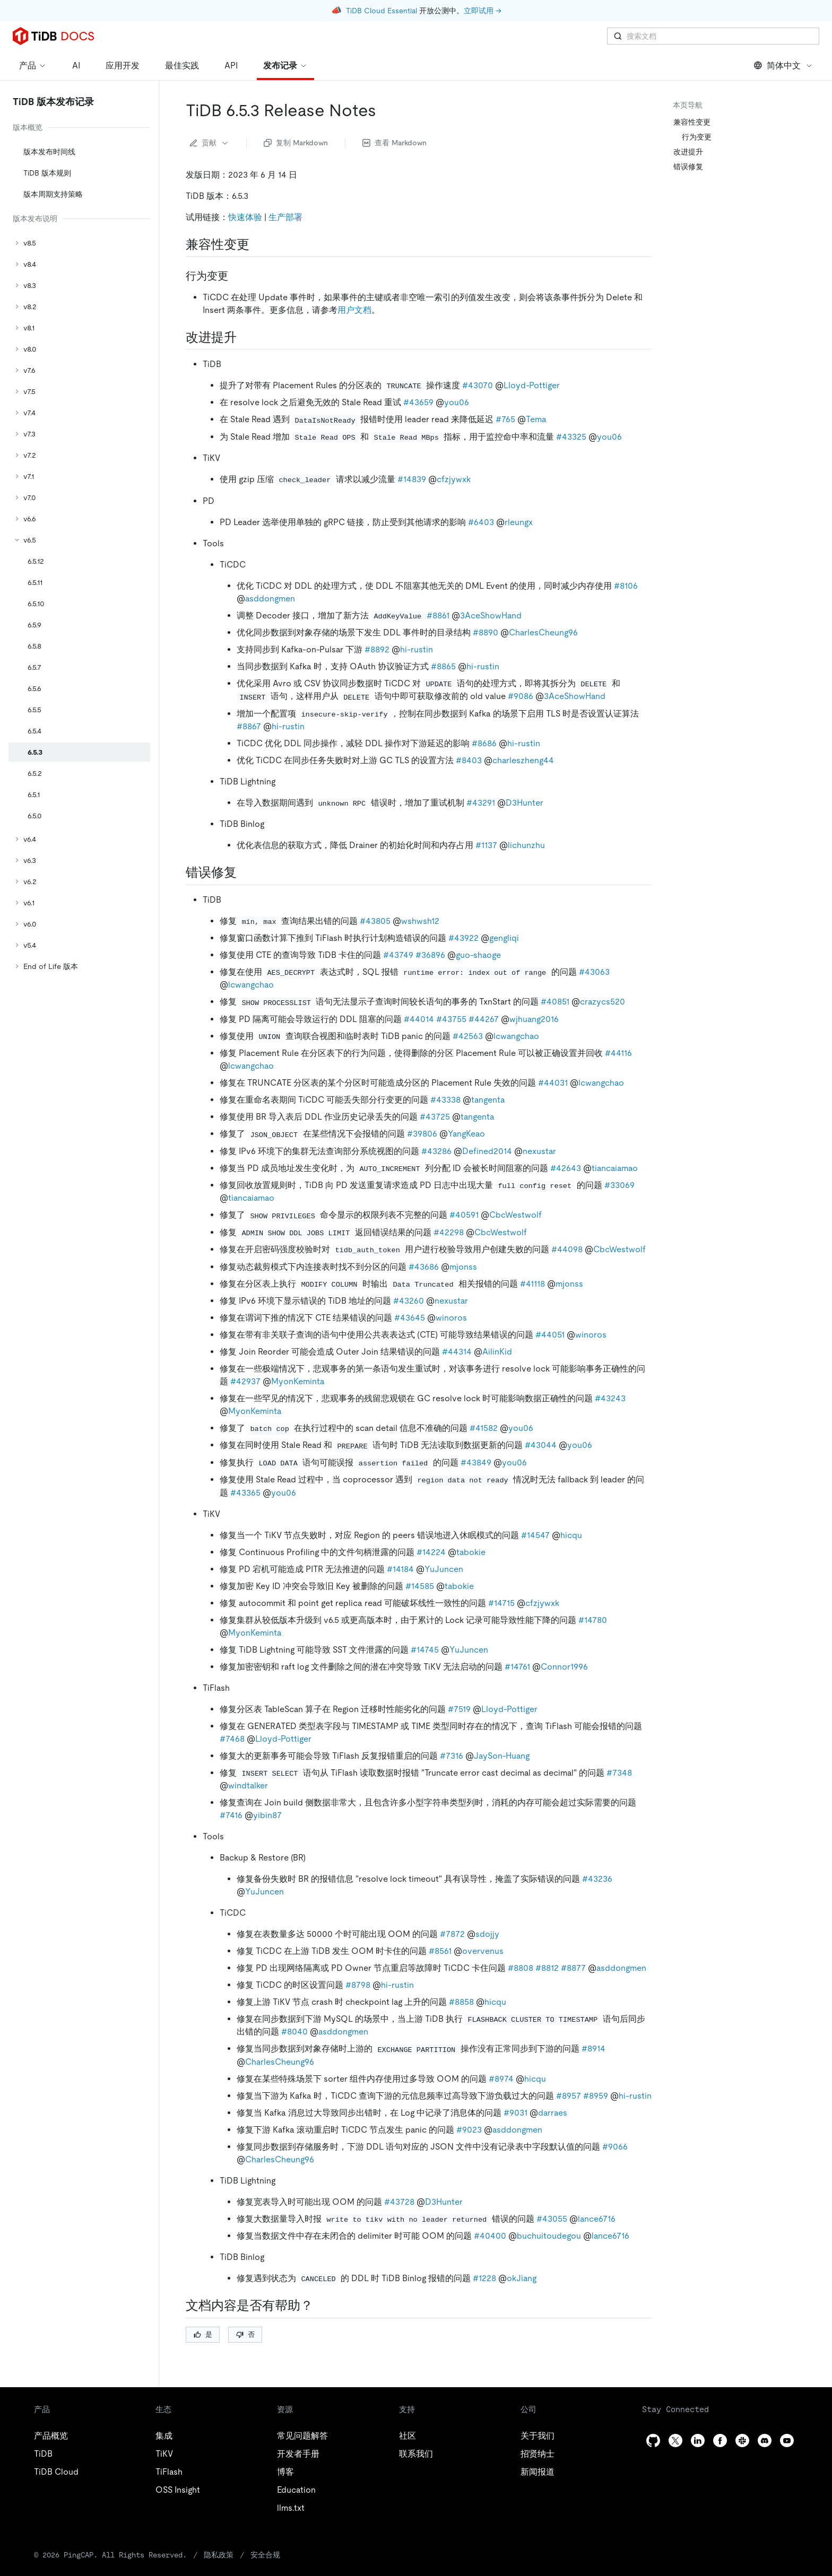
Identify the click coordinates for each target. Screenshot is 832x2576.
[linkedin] (698, 2440)
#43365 (245, 1493)
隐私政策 (218, 2555)
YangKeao (466, 1134)
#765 (505, 419)
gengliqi (504, 938)
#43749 (398, 955)
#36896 (430, 955)
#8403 (469, 760)
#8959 (595, 2096)
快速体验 (245, 217)
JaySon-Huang (502, 1756)
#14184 (400, 1569)
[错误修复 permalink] (245, 872)
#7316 (451, 1756)
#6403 (481, 522)
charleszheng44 (523, 760)
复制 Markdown (296, 142)
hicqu (571, 1535)
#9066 (615, 2147)
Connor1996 (564, 1667)
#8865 (443, 666)
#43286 (436, 1151)
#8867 (249, 726)
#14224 (431, 1552)
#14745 (425, 1650)
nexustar (539, 1151)
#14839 (411, 479)
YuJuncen (443, 1569)
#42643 (565, 1168)
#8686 (484, 743)
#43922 (463, 938)
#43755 (451, 1019)
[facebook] (720, 2440)
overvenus (483, 1951)
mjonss (463, 1267)
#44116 (618, 1053)
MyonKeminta (298, 1381)
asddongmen (270, 598)
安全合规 (265, 2555)
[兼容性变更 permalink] (258, 244)
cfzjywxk (454, 479)
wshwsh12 (420, 921)
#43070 (477, 385)
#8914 (593, 2049)
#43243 (610, 1398)
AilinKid (497, 1352)
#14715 (501, 1603)
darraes (552, 2113)
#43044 (541, 1445)
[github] (653, 2440)
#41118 (532, 1284)
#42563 (468, 1036)
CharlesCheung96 (543, 632)
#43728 (399, 2202)
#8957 (568, 2096)
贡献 (209, 142)
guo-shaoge (478, 955)
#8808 (520, 1968)
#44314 (457, 1352)
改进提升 (688, 151)
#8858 (461, 2002)
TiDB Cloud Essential (381, 10)
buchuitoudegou (549, 2236)
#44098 (567, 1249)
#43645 (409, 1318)
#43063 (594, 972)
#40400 (490, 2236)
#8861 (438, 615)
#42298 (449, 1232)
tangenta (488, 1100)
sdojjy (487, 1934)
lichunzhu (526, 845)
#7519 (459, 1709)
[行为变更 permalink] (236, 275)
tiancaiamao (615, 1168)
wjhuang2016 (534, 1019)
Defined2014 (487, 1151)
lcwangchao (251, 985)
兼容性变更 (691, 122)
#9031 (515, 2113)
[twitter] (675, 2440)
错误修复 (688, 166)
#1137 (486, 845)
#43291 (480, 803)
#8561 (440, 1951)
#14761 (517, 1667)
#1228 (484, 2278)
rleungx (519, 522)
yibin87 (267, 1815)
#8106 (626, 586)
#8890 (485, 632)
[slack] (742, 2440)
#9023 (469, 2130)
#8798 (357, 1985)
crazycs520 (602, 1002)
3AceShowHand (491, 615)
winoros (451, 1318)
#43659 (418, 402)
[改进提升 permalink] (245, 337)
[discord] (764, 2440)
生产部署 (285, 217)
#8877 (573, 1968)
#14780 (592, 1620)
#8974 (501, 2079)
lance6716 (597, 2219)
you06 (456, 402)
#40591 (464, 1215)
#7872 (452, 1934)
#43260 (408, 1301)
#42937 (245, 1381)
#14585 (419, 1586)
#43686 (424, 1267)
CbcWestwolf (515, 1215)
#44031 (553, 1083)
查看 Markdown (394, 142)
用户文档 (354, 310)
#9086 (520, 696)
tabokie (471, 1552)
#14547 (535, 1535)
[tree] (79, 548)
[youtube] (787, 2440)
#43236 (597, 1879)
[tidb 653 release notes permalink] (384, 110)
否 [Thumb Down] (245, 2334)
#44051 (550, 1335)
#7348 (619, 1773)
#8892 (377, 649)
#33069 (619, 1185)
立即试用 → (482, 10)
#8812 (547, 1968)
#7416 (231, 1815)
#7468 (232, 1739)
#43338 (445, 1100)
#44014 (419, 1019)
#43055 (551, 2219)
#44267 (484, 1019)
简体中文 (783, 65)
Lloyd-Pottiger (532, 385)
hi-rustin (416, 649)
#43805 (375, 921)
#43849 (476, 1462)
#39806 (422, 1134)
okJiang (521, 2278)
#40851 (555, 1002)
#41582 (484, 1428)
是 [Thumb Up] (203, 2334)
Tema (536, 419)
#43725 (435, 1117)
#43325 (571, 437)
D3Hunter (524, 803)
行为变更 (697, 137)
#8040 (294, 2032)
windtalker (248, 1785)
